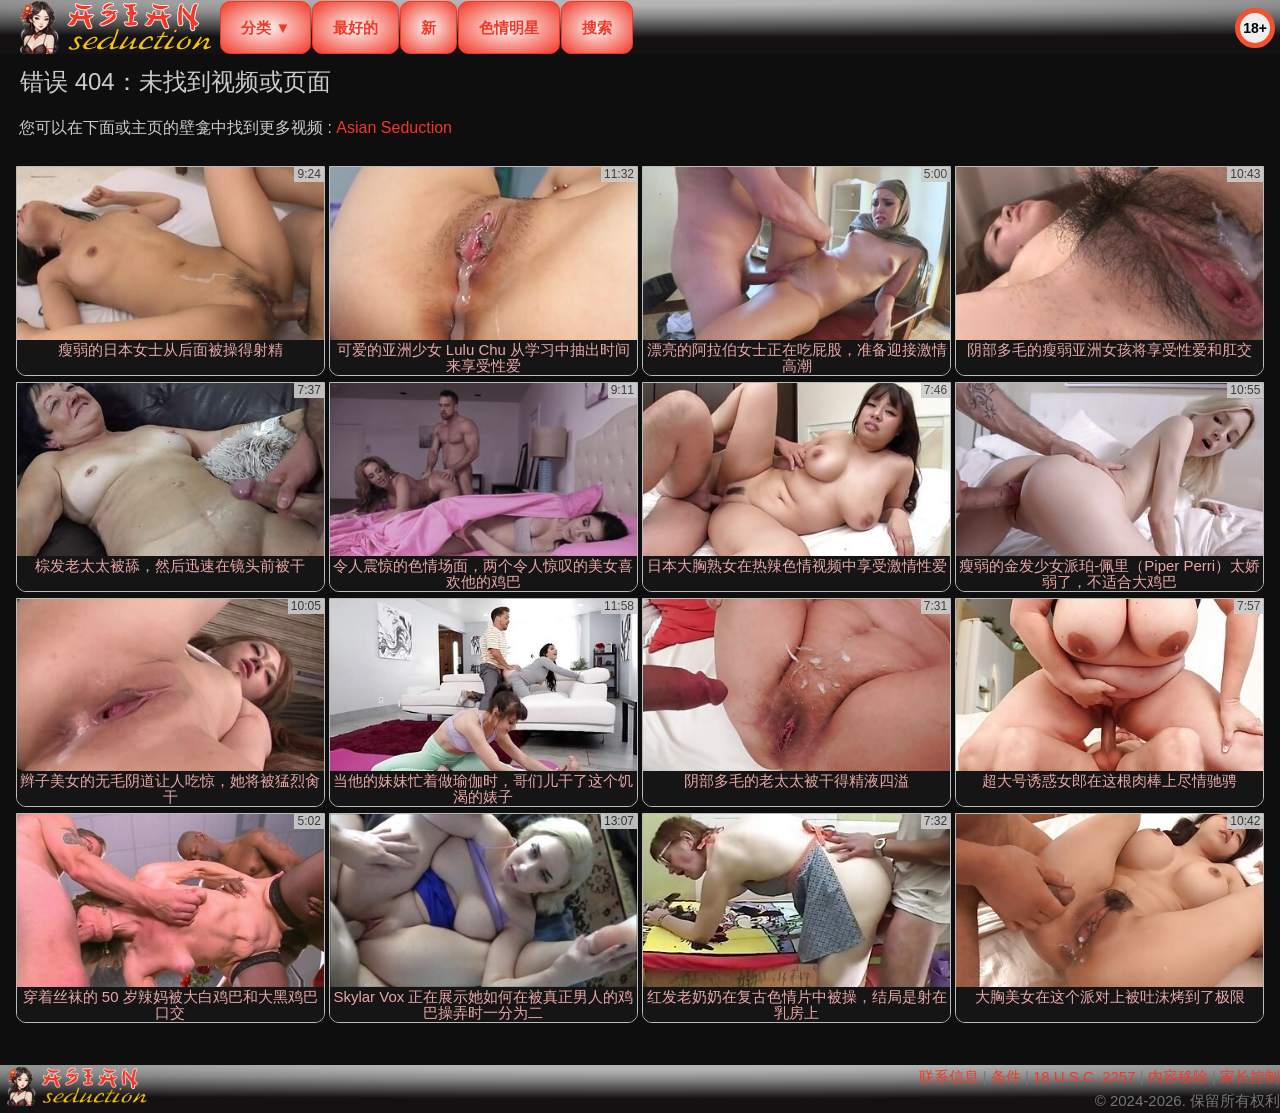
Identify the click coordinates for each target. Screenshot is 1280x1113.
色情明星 (509, 27)
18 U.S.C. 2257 (1084, 1076)
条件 (1006, 1076)
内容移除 (1178, 1076)
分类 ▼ (265, 27)
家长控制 (1250, 1076)
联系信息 (949, 1076)
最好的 (355, 27)
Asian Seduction (394, 127)
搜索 (597, 27)
